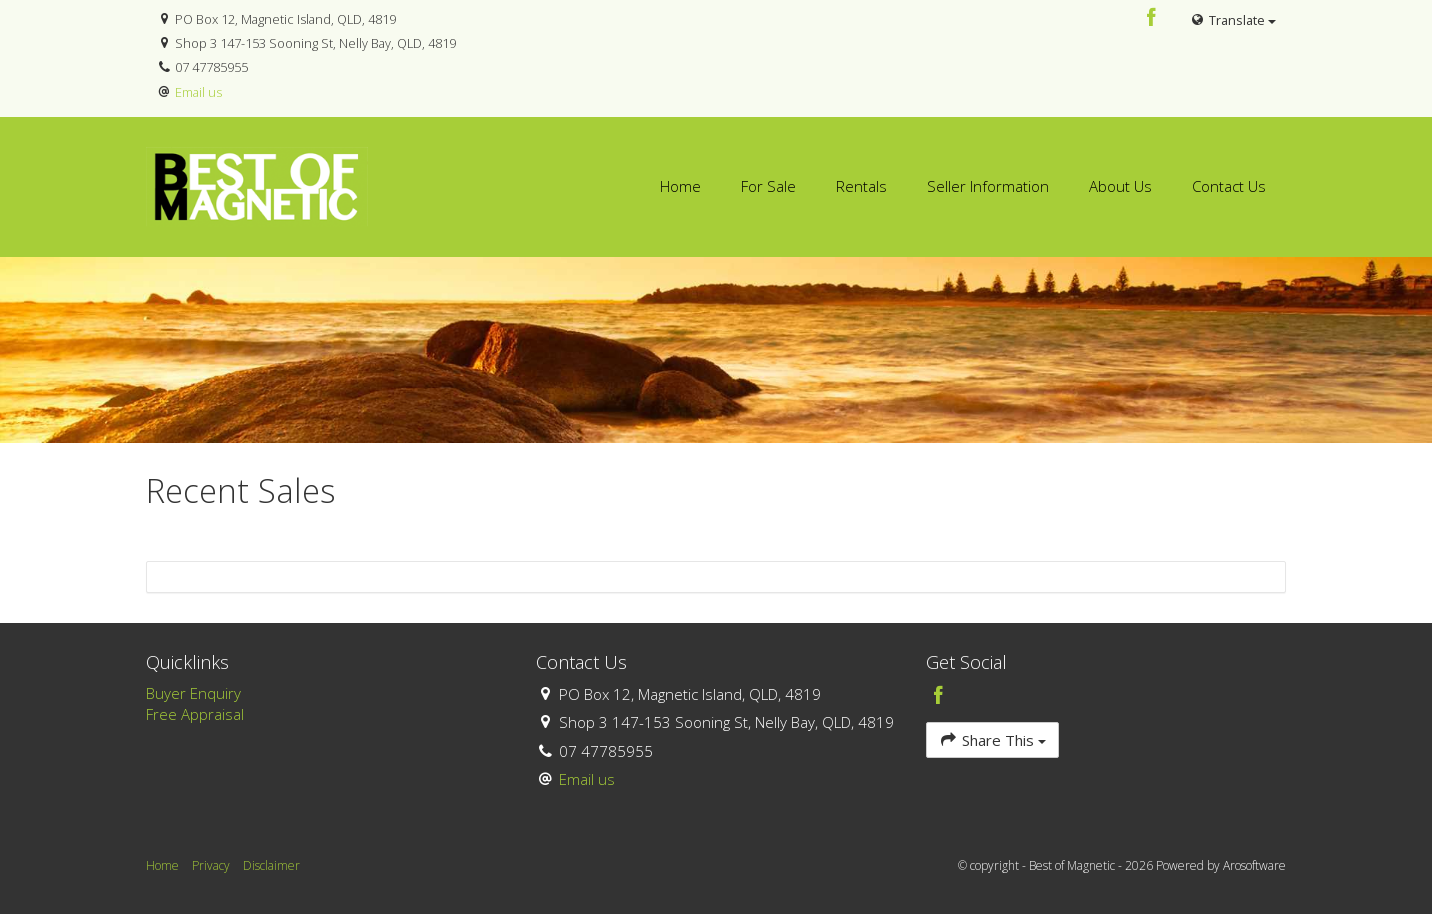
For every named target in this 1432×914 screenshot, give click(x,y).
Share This (992, 739)
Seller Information (988, 186)
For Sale (768, 186)
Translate (1233, 20)
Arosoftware (1254, 865)
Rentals (861, 186)
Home (680, 186)
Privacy (211, 865)
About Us (1120, 186)
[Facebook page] (1152, 18)
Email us (198, 92)
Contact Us (1229, 186)
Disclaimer (271, 865)
